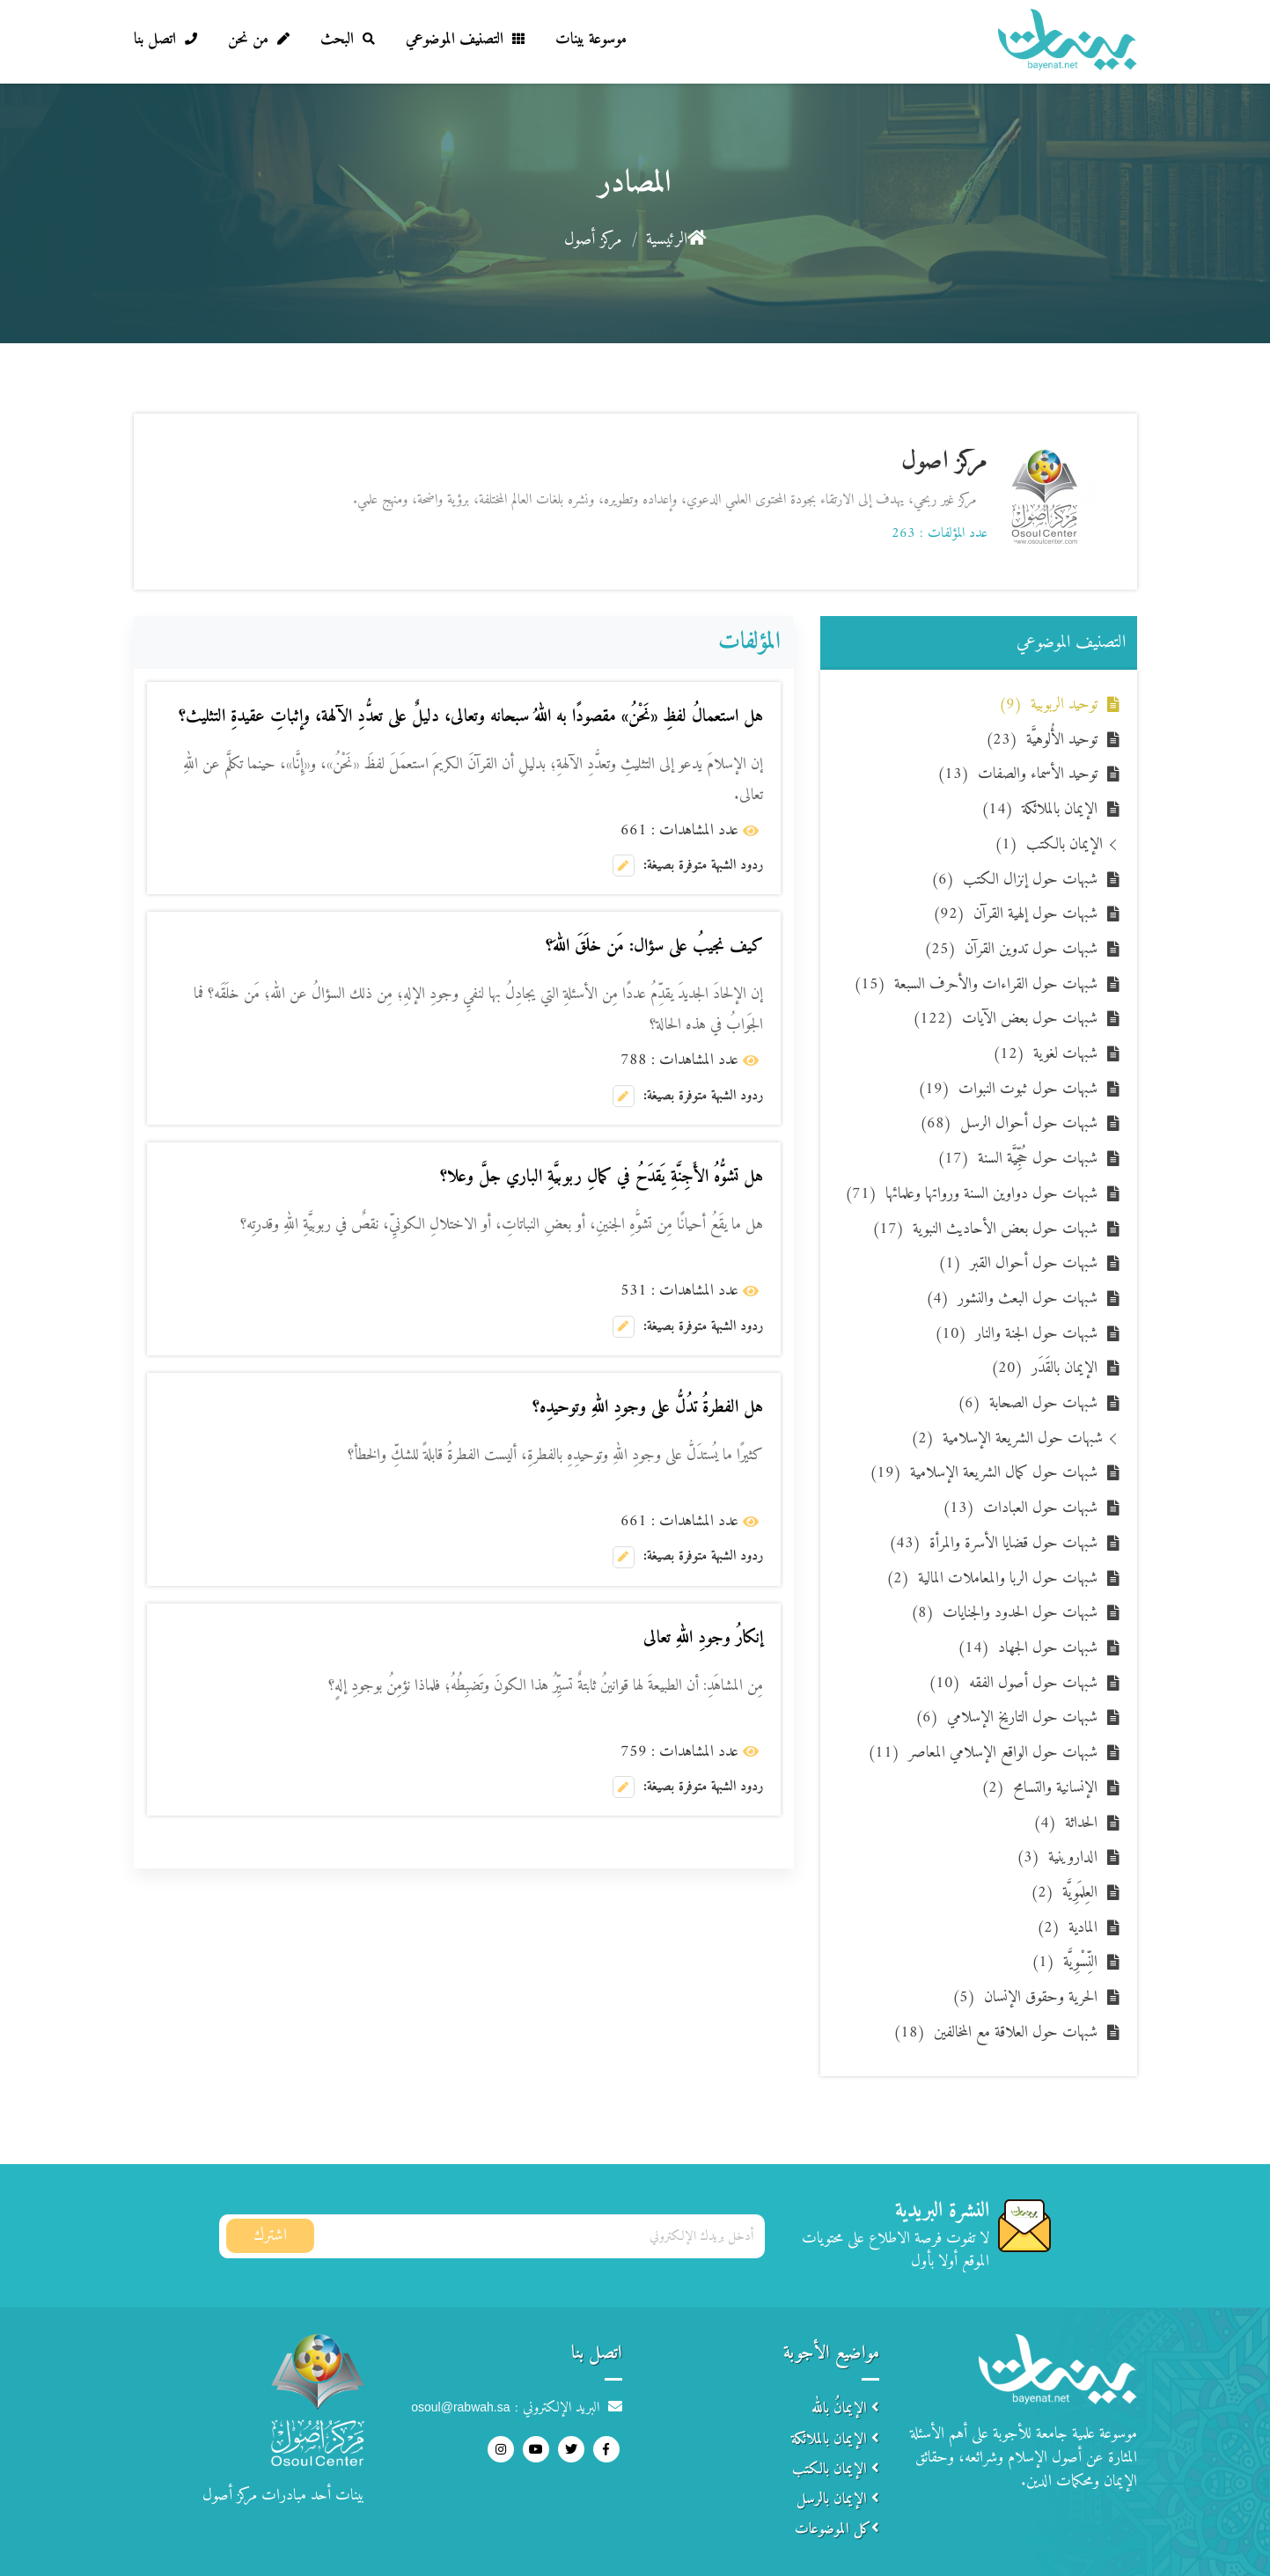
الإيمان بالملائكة (1039, 809)
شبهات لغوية (1045, 1054)
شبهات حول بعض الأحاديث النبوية (984, 1229)
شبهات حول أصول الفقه (1013, 1683)
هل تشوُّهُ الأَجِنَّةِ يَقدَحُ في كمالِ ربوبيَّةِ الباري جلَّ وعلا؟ (601, 1177)
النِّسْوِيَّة (1064, 1962)
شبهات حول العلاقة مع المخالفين (995, 2032)
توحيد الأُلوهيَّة (1041, 739)
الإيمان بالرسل (838, 2499)
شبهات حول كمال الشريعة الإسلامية (983, 1472)
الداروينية (1057, 1857)
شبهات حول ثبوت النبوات (1007, 1089)
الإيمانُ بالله (845, 2409)
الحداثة (1065, 1823)
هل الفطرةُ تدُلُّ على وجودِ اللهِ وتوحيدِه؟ (647, 1407)
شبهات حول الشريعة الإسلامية (1007, 1438)
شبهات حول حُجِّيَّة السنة (1017, 1158)
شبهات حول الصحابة (1027, 1403)
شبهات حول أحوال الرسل (1008, 1123)
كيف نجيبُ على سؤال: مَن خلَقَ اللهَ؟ (654, 946)
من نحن (259, 39)
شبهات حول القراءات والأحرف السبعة (975, 984)
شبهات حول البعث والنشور (1011, 1298)
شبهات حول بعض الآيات (1005, 1018)
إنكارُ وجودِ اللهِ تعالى (703, 1638)
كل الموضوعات (837, 2529)
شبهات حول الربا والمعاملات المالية (991, 1578)
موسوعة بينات (591, 39)
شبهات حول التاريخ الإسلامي (1006, 1717)
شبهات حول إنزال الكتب (1014, 879)
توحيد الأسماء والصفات (1017, 774)
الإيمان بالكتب (1049, 844)
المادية (1067, 1927)
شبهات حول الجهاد (1027, 1648)
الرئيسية (676, 239)
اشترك (270, 2235)
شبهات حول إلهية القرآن (1015, 914)
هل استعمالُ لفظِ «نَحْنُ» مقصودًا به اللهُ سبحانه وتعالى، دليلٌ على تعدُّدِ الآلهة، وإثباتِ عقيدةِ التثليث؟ (471, 716)
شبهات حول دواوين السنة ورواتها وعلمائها (971, 1193)
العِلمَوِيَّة (1064, 1892)
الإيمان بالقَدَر (1044, 1368)
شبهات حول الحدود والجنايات (1004, 1612)
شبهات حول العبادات (1020, 1508)
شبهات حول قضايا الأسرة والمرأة (993, 1543)
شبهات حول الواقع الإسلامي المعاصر (982, 1752)
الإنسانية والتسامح (1039, 1788)
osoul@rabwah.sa (460, 2407)
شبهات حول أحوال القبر (1017, 1263)
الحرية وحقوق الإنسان (1024, 1997)
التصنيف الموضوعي (465, 39)
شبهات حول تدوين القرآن (1010, 949)
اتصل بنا (165, 39)
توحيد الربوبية (1048, 704)
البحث (347, 39)
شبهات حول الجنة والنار (1016, 1333)
